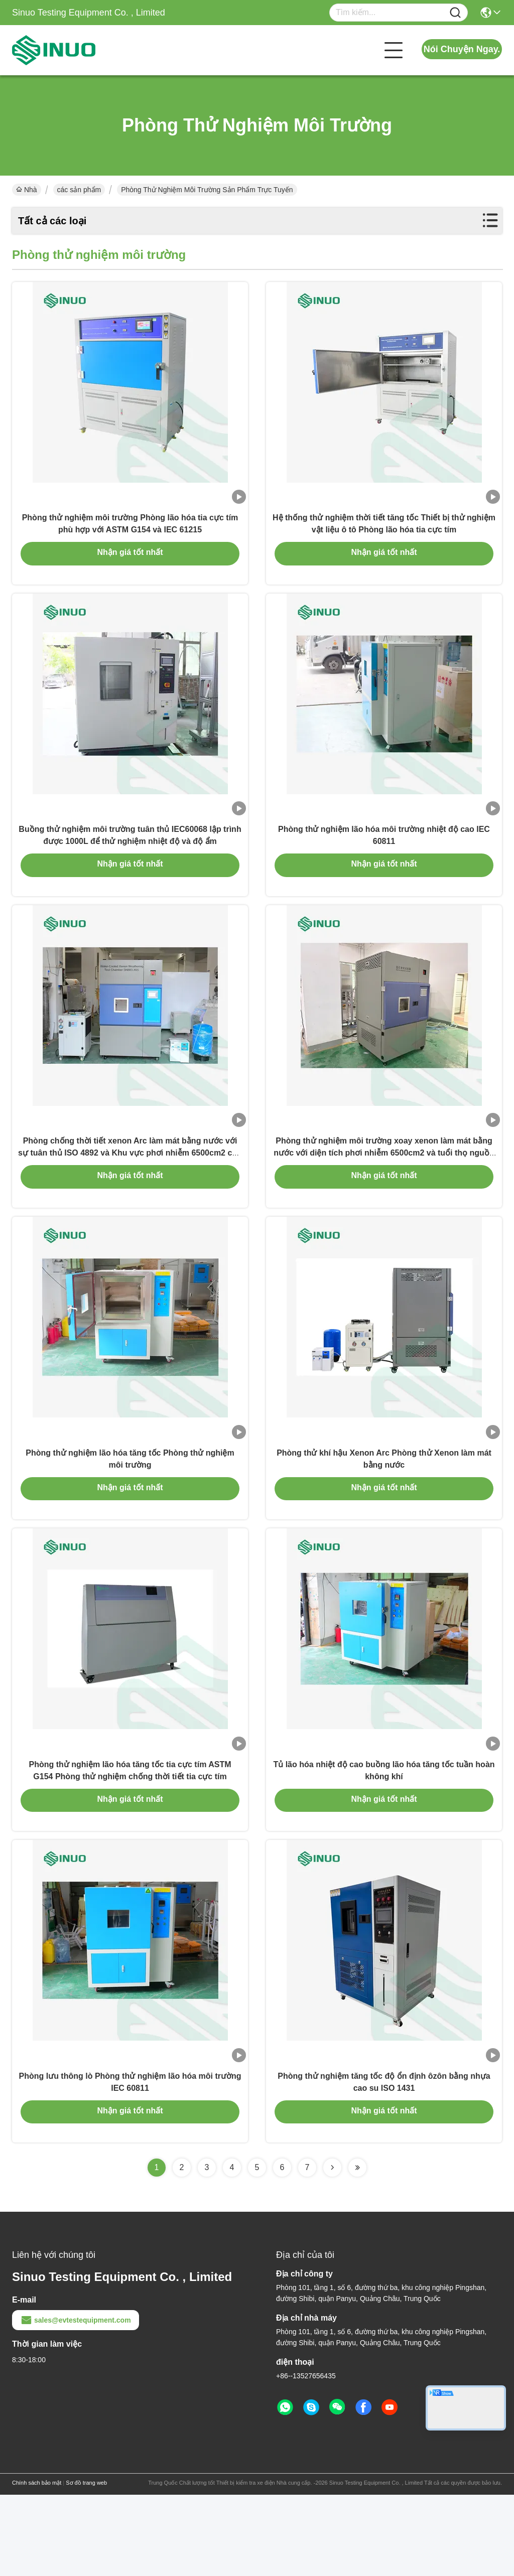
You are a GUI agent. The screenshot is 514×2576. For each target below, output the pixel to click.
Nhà (26, 190)
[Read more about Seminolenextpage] (332, 2249)
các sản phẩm (79, 190)
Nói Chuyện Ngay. (462, 49)
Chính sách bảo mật (36, 2564)
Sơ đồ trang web (86, 2564)
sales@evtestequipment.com (75, 2401)
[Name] (455, 13)
